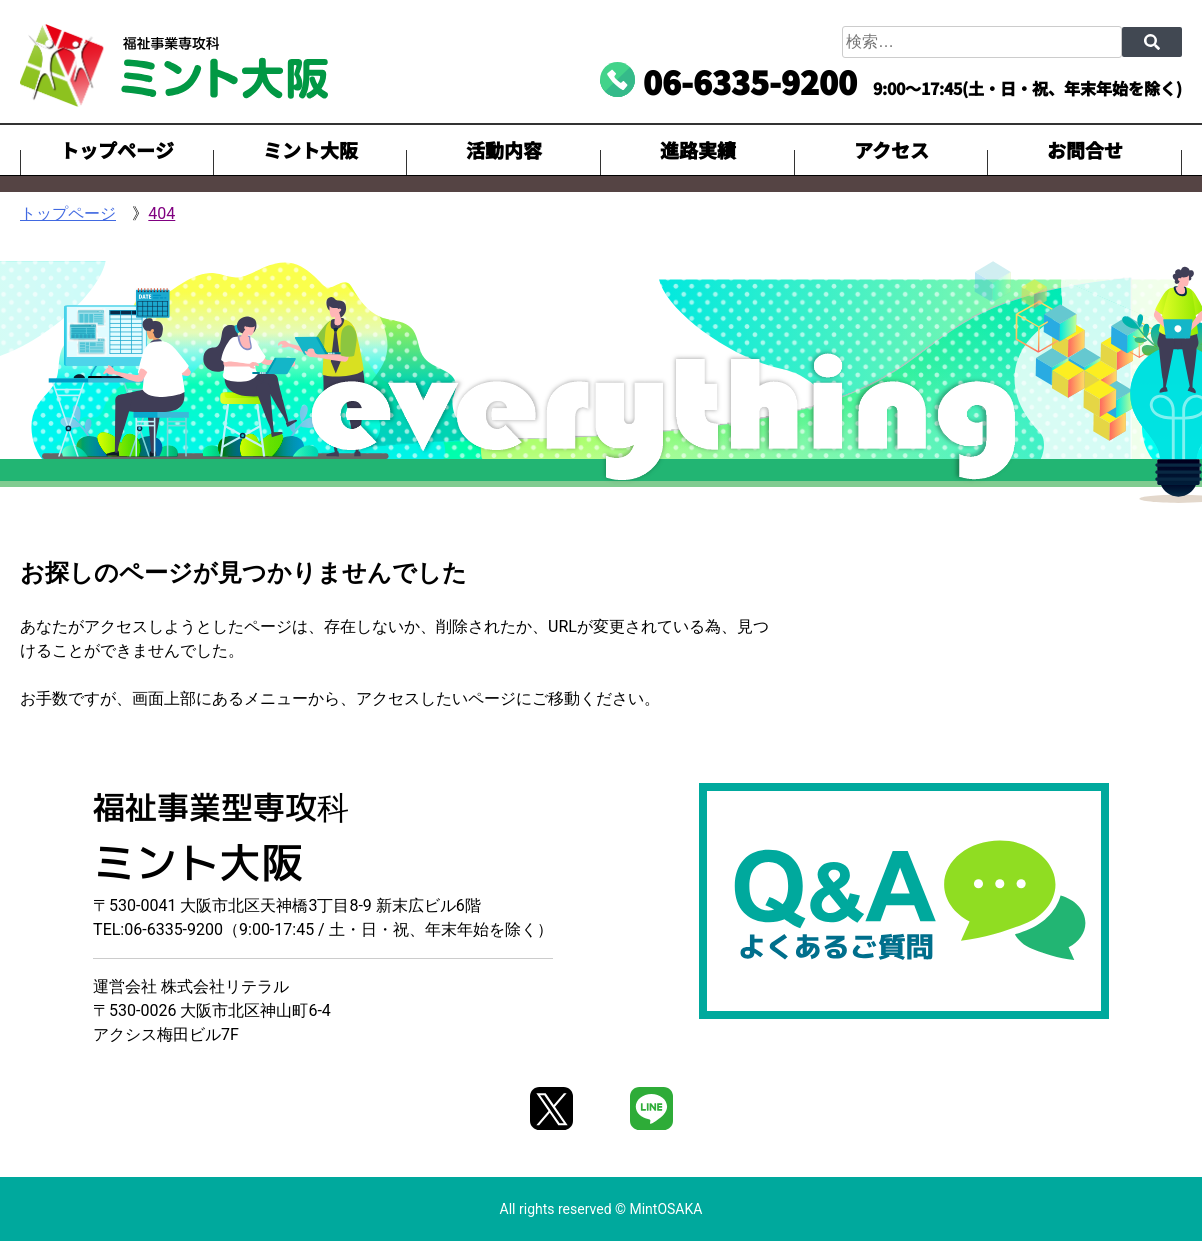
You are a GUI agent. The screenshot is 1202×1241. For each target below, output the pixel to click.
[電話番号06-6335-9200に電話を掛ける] (728, 81)
